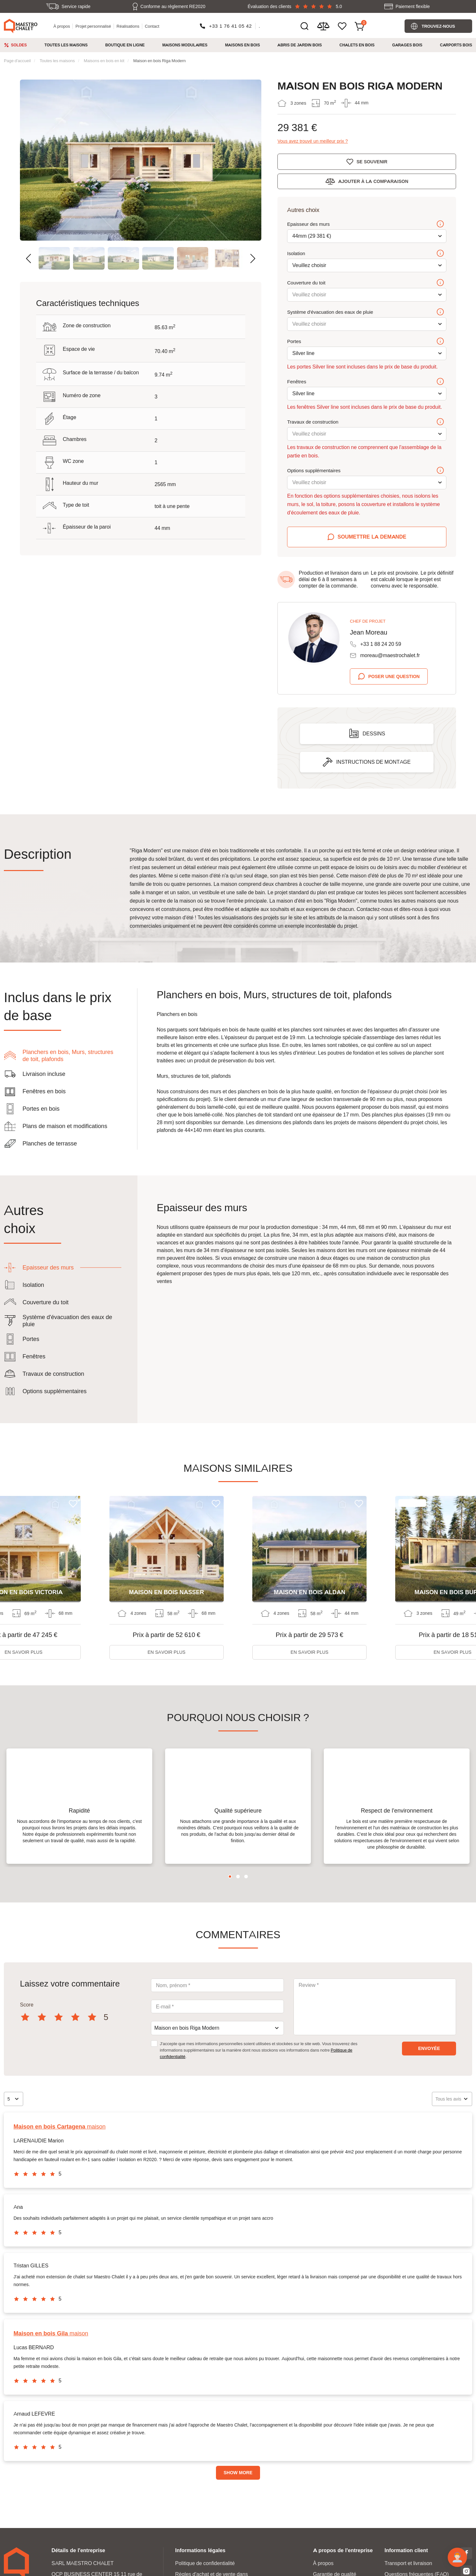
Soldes (19, 45)
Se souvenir (372, 162)
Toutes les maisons (66, 45)
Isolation (365, 254)
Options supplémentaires (365, 471)
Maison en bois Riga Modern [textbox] (186, 2045)
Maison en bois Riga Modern (159, 60)
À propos (61, 26)
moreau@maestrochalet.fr (390, 655)
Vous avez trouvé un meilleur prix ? (312, 141)
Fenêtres (365, 382)
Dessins (374, 734)
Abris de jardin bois (299, 45)
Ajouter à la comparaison (373, 181)
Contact (152, 26)
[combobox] (217, 2045)
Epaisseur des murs (365, 224)
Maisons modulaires (184, 45)
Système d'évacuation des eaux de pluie (365, 312)
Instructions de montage (373, 762)
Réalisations (128, 26)
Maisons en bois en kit (104, 60)
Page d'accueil (17, 60)
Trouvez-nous (438, 26)
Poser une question (394, 676)
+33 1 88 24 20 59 (380, 644)
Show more (238, 2489)
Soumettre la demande (372, 537)
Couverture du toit (365, 283)
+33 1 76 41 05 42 (230, 26)
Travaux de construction (365, 422)
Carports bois (456, 45)
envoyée (429, 2065)
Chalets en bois (357, 45)
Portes (365, 342)
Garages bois (407, 45)
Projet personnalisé (93, 26)
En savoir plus (167, 1652)
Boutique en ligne (125, 45)
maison (60, 2143)
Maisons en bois (242, 45)
